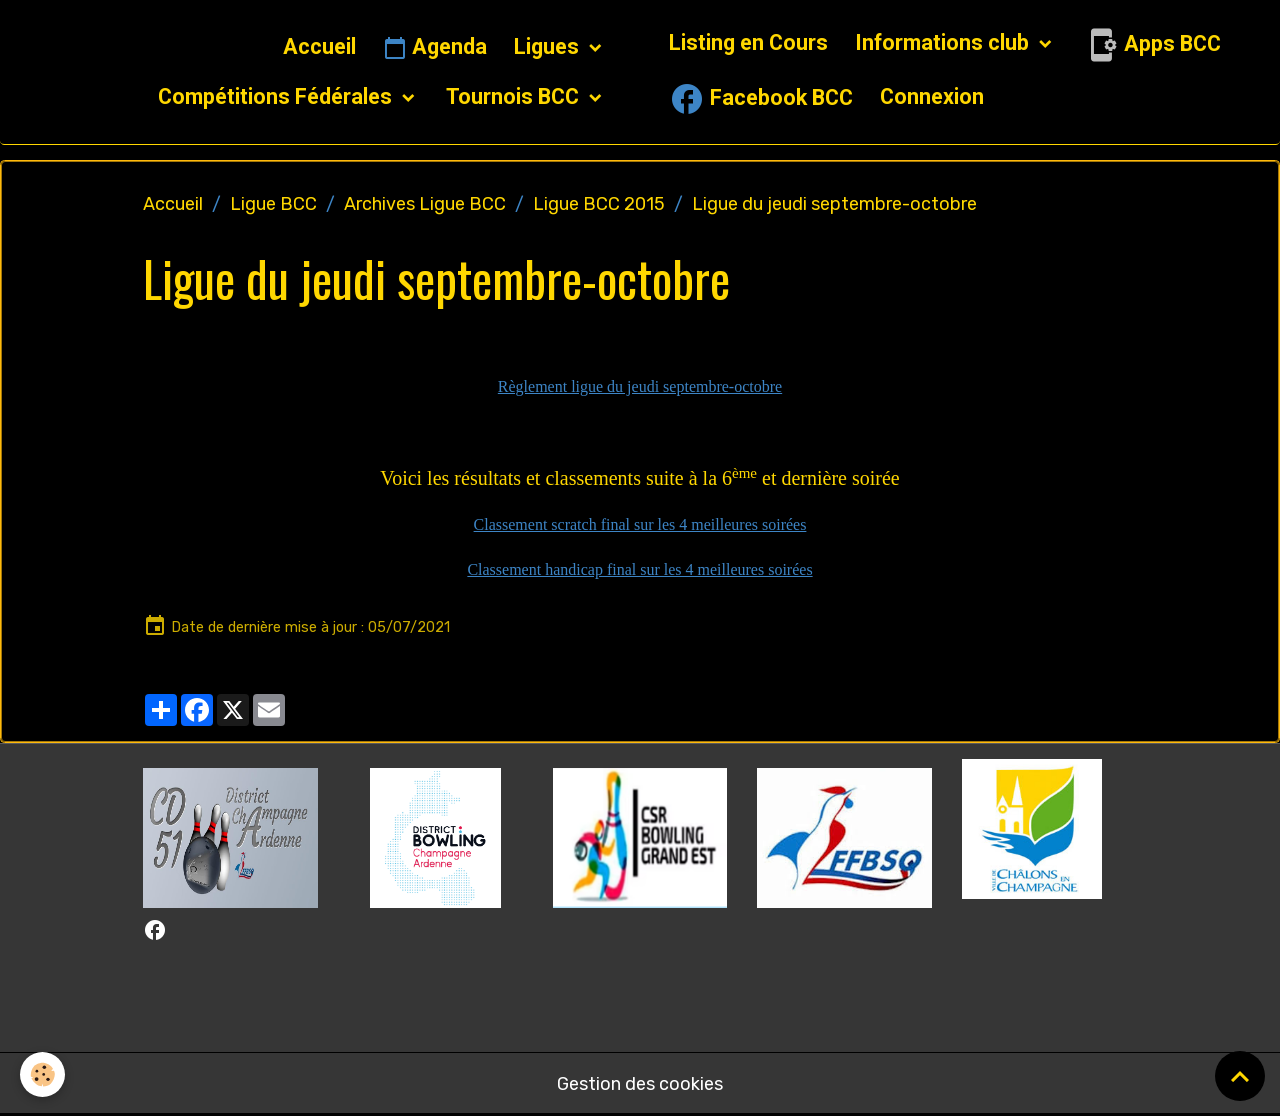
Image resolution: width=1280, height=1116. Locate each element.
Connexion (932, 96)
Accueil (319, 46)
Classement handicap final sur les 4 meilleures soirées (639, 569)
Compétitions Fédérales (277, 96)
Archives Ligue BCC (425, 204)
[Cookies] (42, 1074)
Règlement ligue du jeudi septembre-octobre (640, 386)
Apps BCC (1152, 45)
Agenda (435, 48)
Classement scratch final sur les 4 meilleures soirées (640, 524)
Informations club (944, 42)
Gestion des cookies (640, 1084)
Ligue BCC (273, 204)
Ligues (549, 46)
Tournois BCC (515, 96)
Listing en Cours (748, 42)
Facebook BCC (761, 99)
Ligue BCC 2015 (599, 204)
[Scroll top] (1240, 1076)
